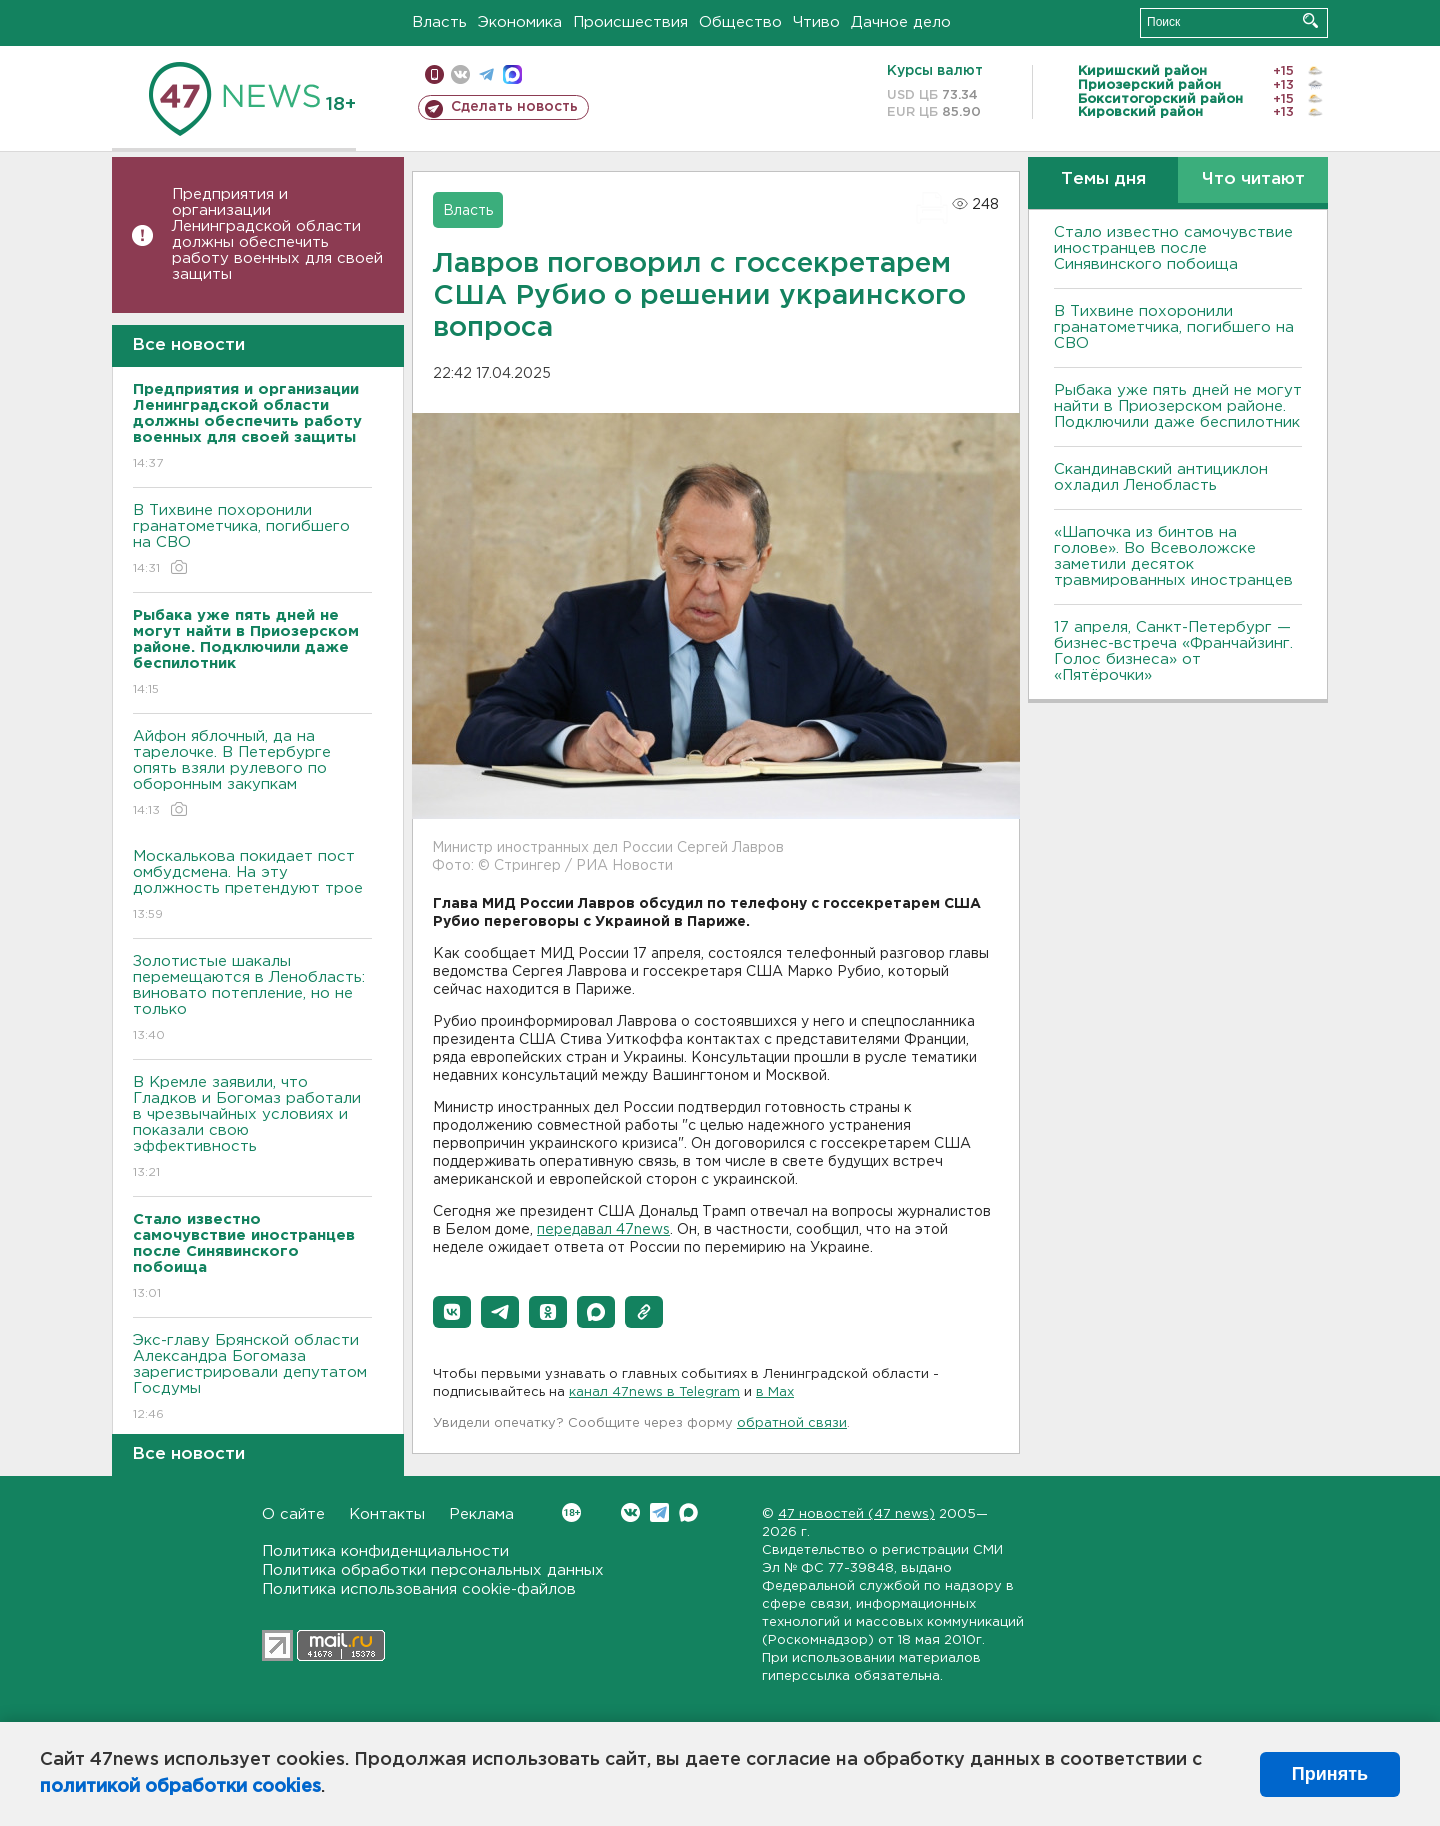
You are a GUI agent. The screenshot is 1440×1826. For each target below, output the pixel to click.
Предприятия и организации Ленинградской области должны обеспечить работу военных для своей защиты (277, 234)
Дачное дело (901, 22)
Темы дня (1103, 179)
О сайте (293, 1514)
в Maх (775, 1392)
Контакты (387, 1514)
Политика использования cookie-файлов (419, 1589)
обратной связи (792, 1423)
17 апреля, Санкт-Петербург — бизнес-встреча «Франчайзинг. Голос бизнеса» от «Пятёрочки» (1173, 651)
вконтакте (460, 74)
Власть (439, 22)
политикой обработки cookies (180, 1787)
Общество (740, 22)
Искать (1310, 20)
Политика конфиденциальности (385, 1551)
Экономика (520, 22)
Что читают (1253, 179)
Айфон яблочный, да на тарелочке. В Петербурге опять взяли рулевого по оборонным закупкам (252, 774)
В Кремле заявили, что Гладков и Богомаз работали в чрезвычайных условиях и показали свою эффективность (252, 1128)
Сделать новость (514, 107)
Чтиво (816, 22)
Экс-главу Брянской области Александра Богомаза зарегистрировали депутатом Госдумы (252, 1378)
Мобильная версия (434, 74)
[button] (452, 1312)
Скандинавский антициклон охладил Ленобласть (1161, 477)
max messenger (512, 74)
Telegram (659, 1512)
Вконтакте (571, 1512)
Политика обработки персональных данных (433, 1570)
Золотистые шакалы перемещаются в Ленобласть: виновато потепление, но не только (252, 999)
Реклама (481, 1514)
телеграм (486, 74)
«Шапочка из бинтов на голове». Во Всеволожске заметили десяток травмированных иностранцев (1173, 556)
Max (688, 1512)
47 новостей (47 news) (856, 1514)
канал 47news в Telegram (654, 1392)
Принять (1330, 1774)
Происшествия (630, 22)
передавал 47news (603, 1230)
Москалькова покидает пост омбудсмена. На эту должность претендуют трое (252, 886)
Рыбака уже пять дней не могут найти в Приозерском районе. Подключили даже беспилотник (1178, 406)
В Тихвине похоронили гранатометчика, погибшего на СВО (252, 540)
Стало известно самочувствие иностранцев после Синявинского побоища (1173, 248)
